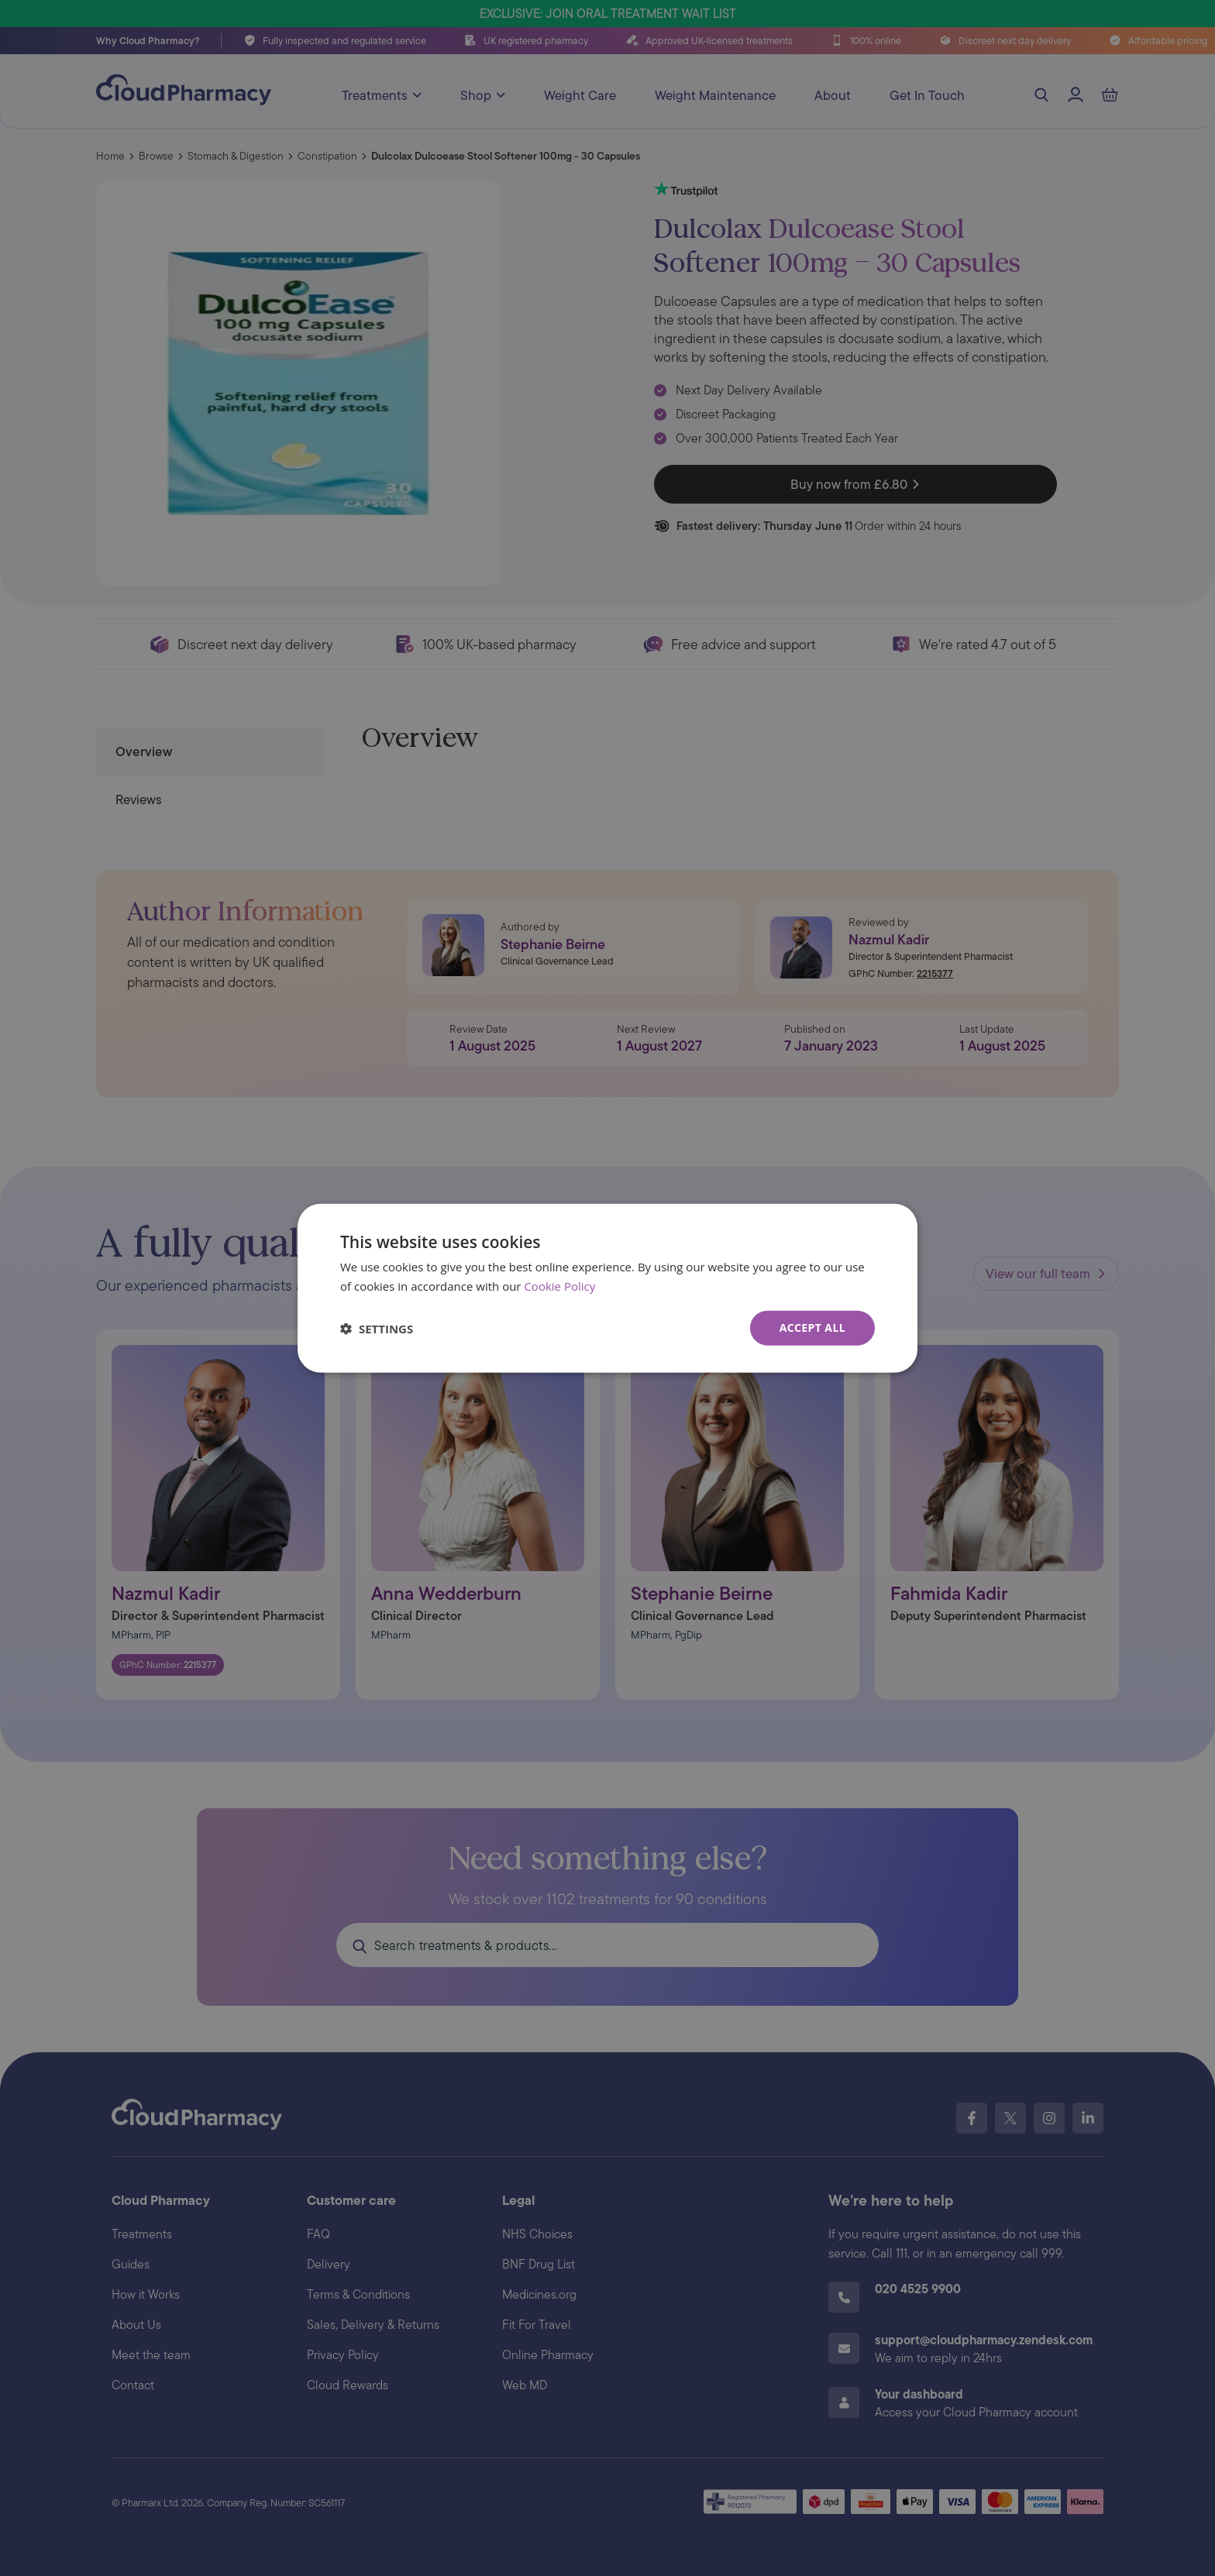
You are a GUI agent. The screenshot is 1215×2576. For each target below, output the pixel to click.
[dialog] (607, 1288)
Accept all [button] (812, 1327)
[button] (376, 1327)
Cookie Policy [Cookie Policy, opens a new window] (559, 1285)
